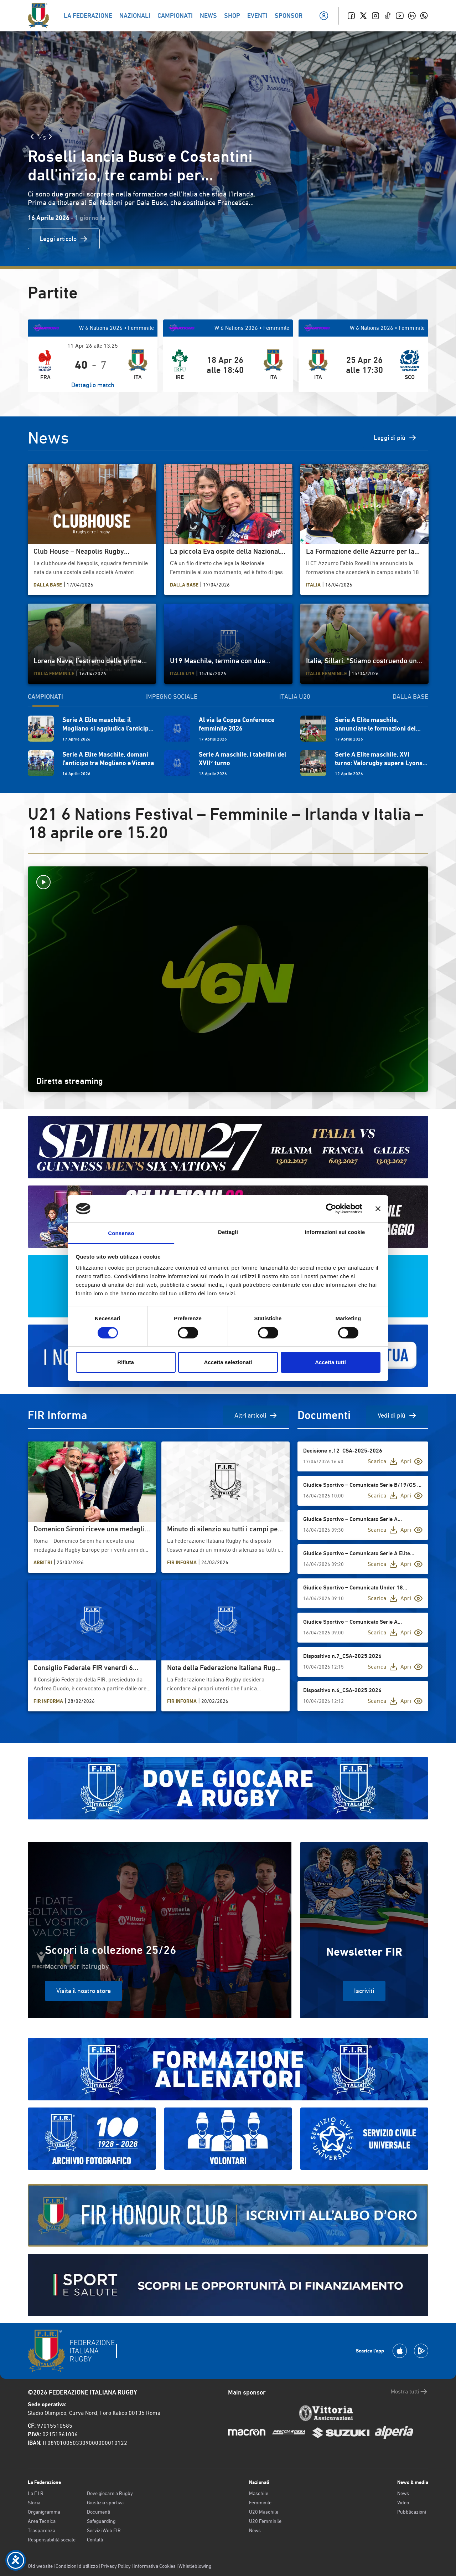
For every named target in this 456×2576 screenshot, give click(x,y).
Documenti (98, 2512)
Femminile (260, 2502)
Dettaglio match (92, 385)
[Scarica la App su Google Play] (421, 2351)
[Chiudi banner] (377, 1208)
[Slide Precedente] (32, 137)
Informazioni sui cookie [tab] (335, 1232)
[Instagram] (375, 15)
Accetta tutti (330, 1362)
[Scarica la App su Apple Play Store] (400, 2351)
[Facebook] (351, 15)
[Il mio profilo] (323, 15)
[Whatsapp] (424, 15)
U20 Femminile (265, 2521)
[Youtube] (399, 15)
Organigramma (44, 2512)
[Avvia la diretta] (228, 882)
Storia (34, 2502)
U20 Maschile (263, 2512)
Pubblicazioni (411, 2512)
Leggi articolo (64, 239)
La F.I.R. (36, 2493)
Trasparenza (41, 2530)
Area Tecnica (42, 2521)
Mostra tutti (409, 2391)
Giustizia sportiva (105, 2502)
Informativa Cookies (155, 2566)
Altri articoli (256, 1415)
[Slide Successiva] (50, 137)
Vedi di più (397, 1415)
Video (403, 2502)
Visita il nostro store (83, 1990)
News (255, 2530)
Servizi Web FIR (104, 2530)
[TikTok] (387, 15)
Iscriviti (364, 1990)
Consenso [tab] (121, 1233)
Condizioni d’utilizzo (77, 2566)
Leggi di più (395, 438)
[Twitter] (363, 15)
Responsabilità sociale (52, 2539)
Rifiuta (125, 1362)
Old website (40, 2566)
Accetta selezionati (228, 1362)
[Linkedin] (412, 15)
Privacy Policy (116, 2566)
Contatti (95, 2539)
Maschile (258, 2493)
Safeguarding (101, 2521)
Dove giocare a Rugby (110, 2493)
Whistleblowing (194, 2566)
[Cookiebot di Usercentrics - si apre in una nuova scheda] (331, 1208)
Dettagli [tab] (228, 1232)
